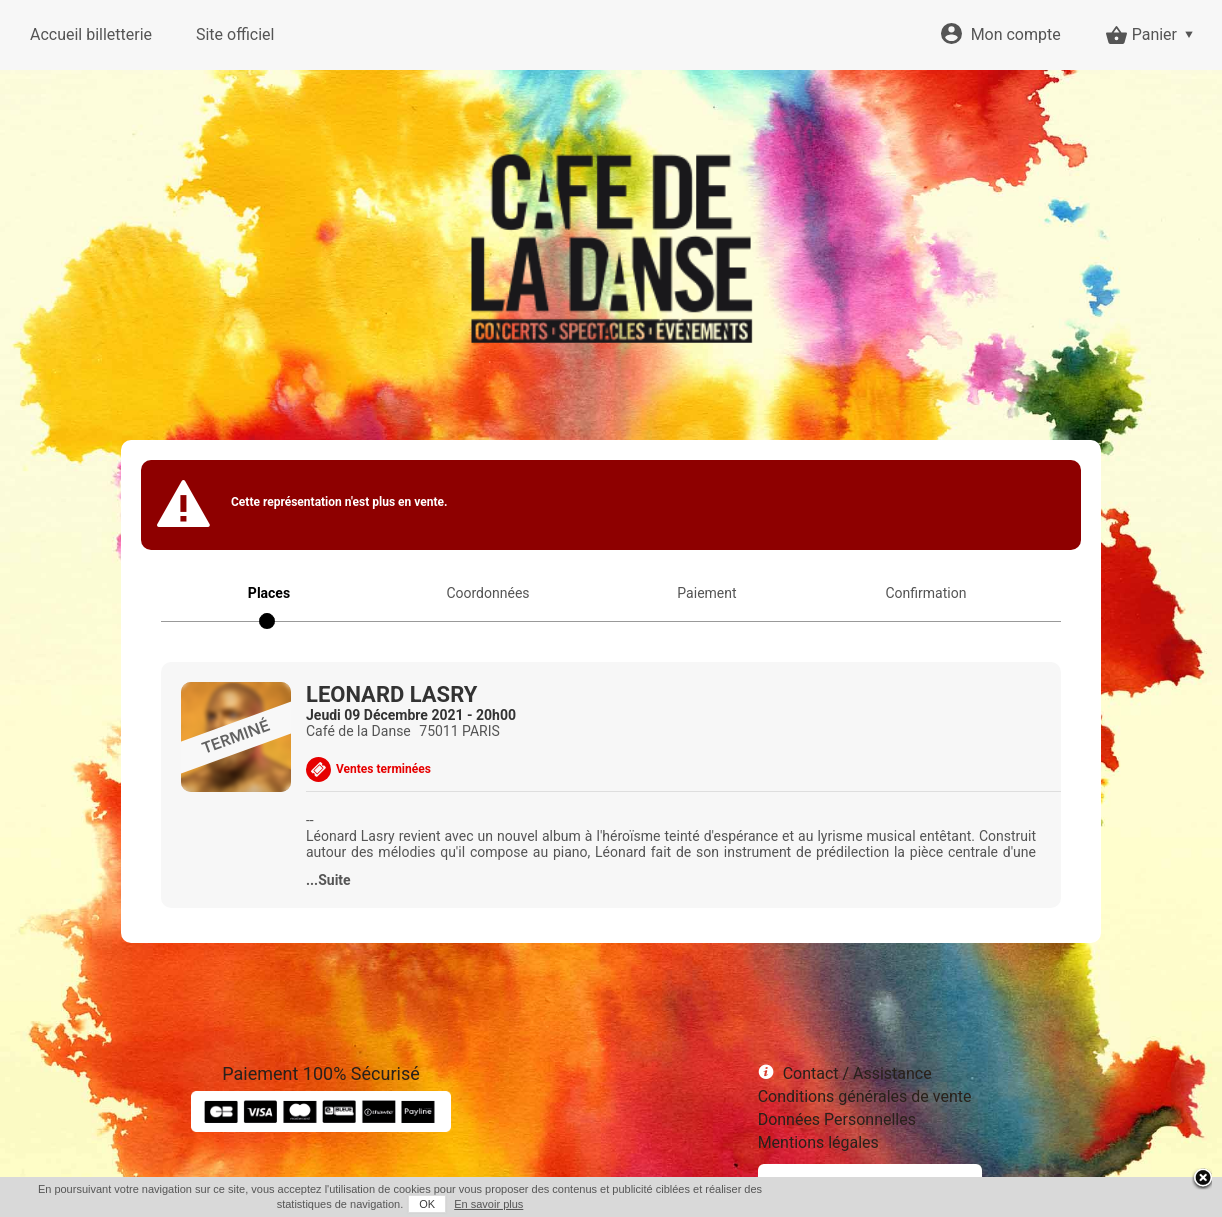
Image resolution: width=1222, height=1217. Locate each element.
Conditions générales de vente (865, 1096)
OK (427, 1204)
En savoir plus (488, 1204)
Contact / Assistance (857, 1073)
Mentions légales (818, 1142)
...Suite (328, 880)
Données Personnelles (837, 1119)
